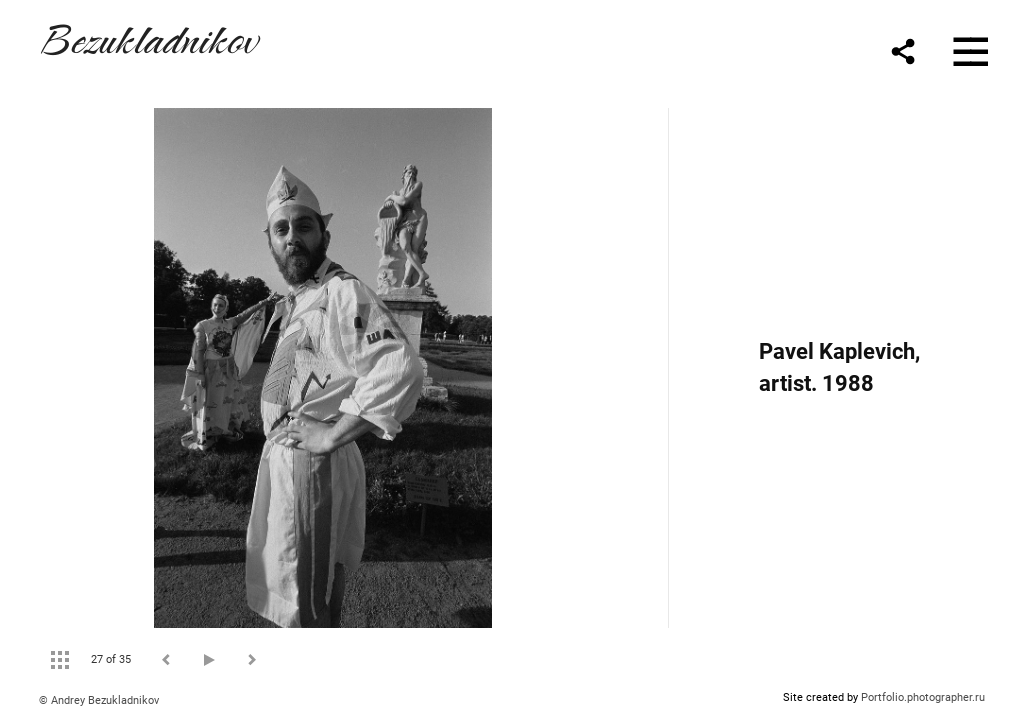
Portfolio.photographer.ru (923, 697)
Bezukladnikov (148, 36)
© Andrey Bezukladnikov (99, 700)
